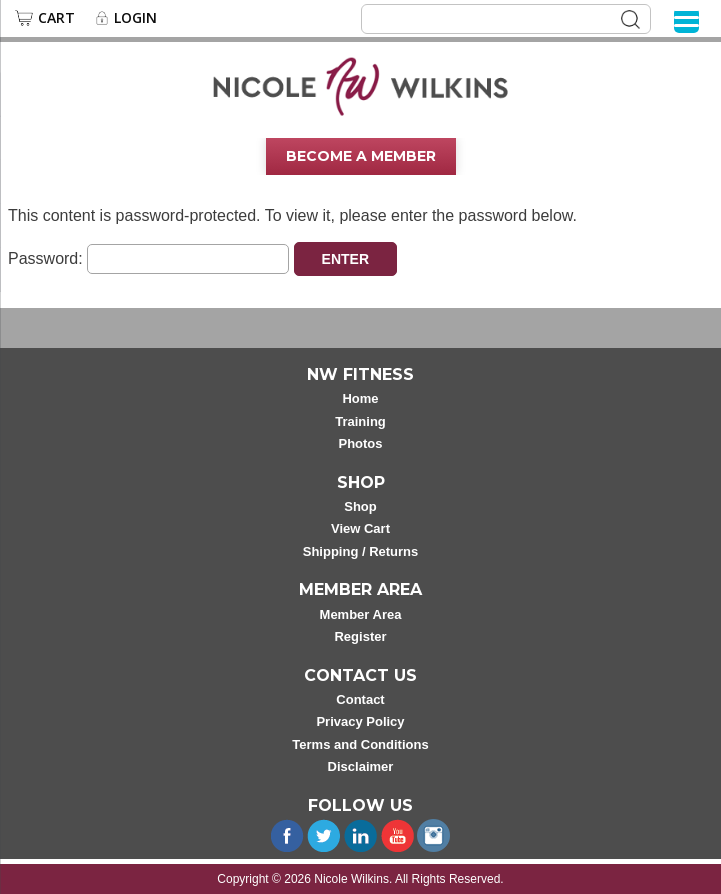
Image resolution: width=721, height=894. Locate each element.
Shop (360, 506)
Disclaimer (361, 766)
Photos (360, 443)
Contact (360, 699)
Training (360, 421)
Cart (56, 18)
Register (360, 636)
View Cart (360, 528)
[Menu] (686, 20)
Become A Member (361, 156)
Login (135, 18)
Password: (148, 258)
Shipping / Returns (361, 551)
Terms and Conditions (360, 744)
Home (360, 398)
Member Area (361, 614)
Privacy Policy (360, 721)
